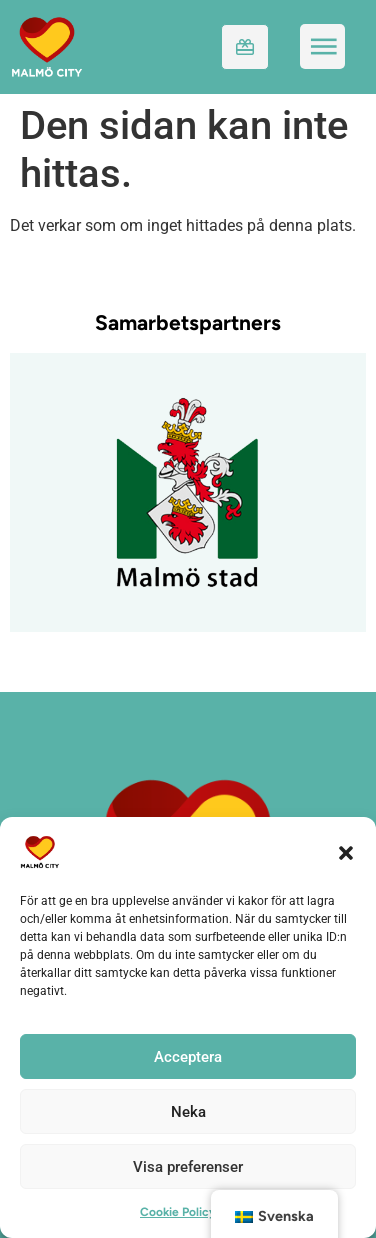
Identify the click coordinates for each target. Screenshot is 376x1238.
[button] (346, 852)
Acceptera (188, 1057)
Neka (188, 1112)
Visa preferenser (188, 1167)
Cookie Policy (178, 1212)
